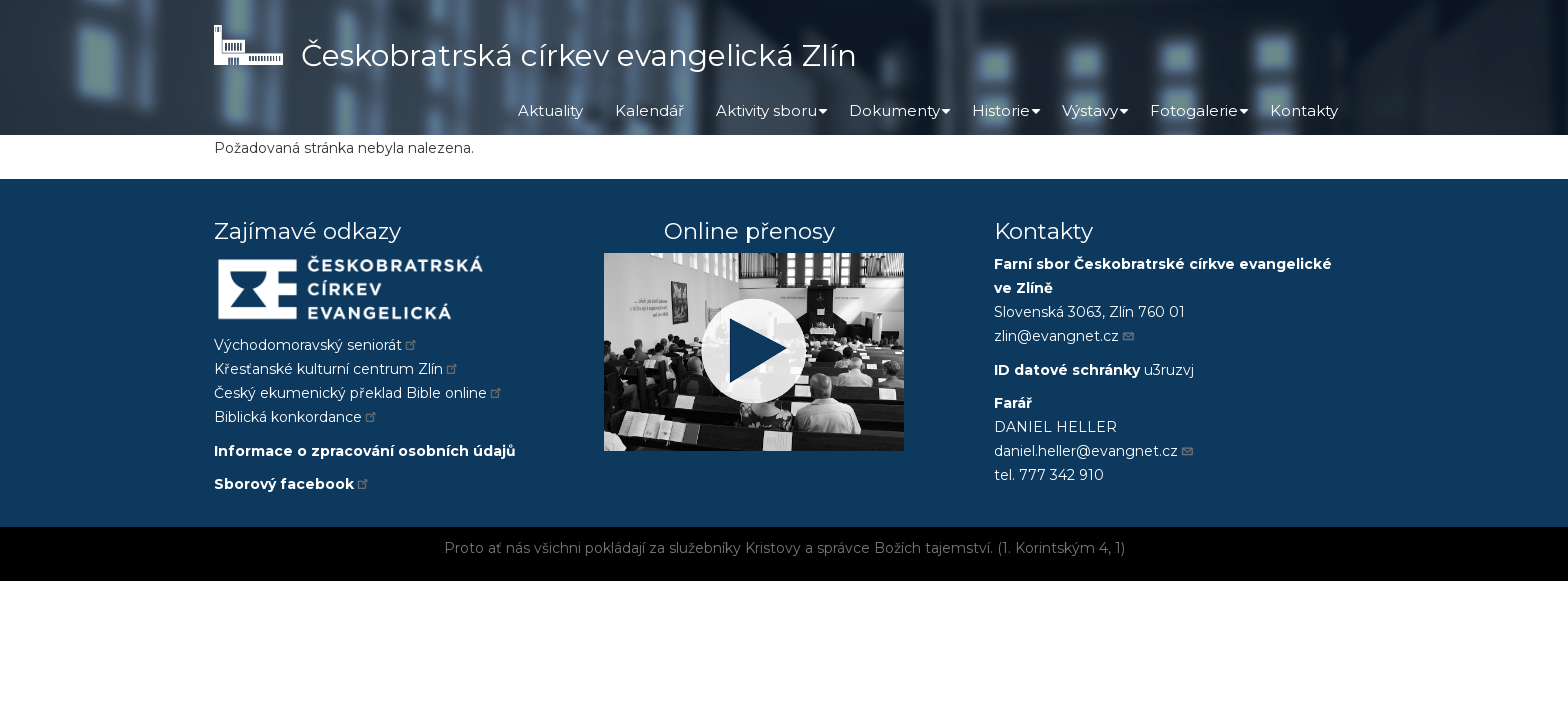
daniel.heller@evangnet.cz (1094, 451)
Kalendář (649, 110)
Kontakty (1304, 110)
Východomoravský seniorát (316, 345)
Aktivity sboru (774, 118)
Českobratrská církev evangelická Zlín (579, 55)
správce (843, 548)
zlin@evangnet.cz (1065, 336)
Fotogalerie (1202, 118)
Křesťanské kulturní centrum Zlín (337, 369)
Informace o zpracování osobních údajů (365, 451)
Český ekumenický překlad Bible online (359, 393)
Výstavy (1098, 118)
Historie (1009, 118)
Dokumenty (902, 118)
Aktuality (550, 110)
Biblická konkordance (296, 417)
